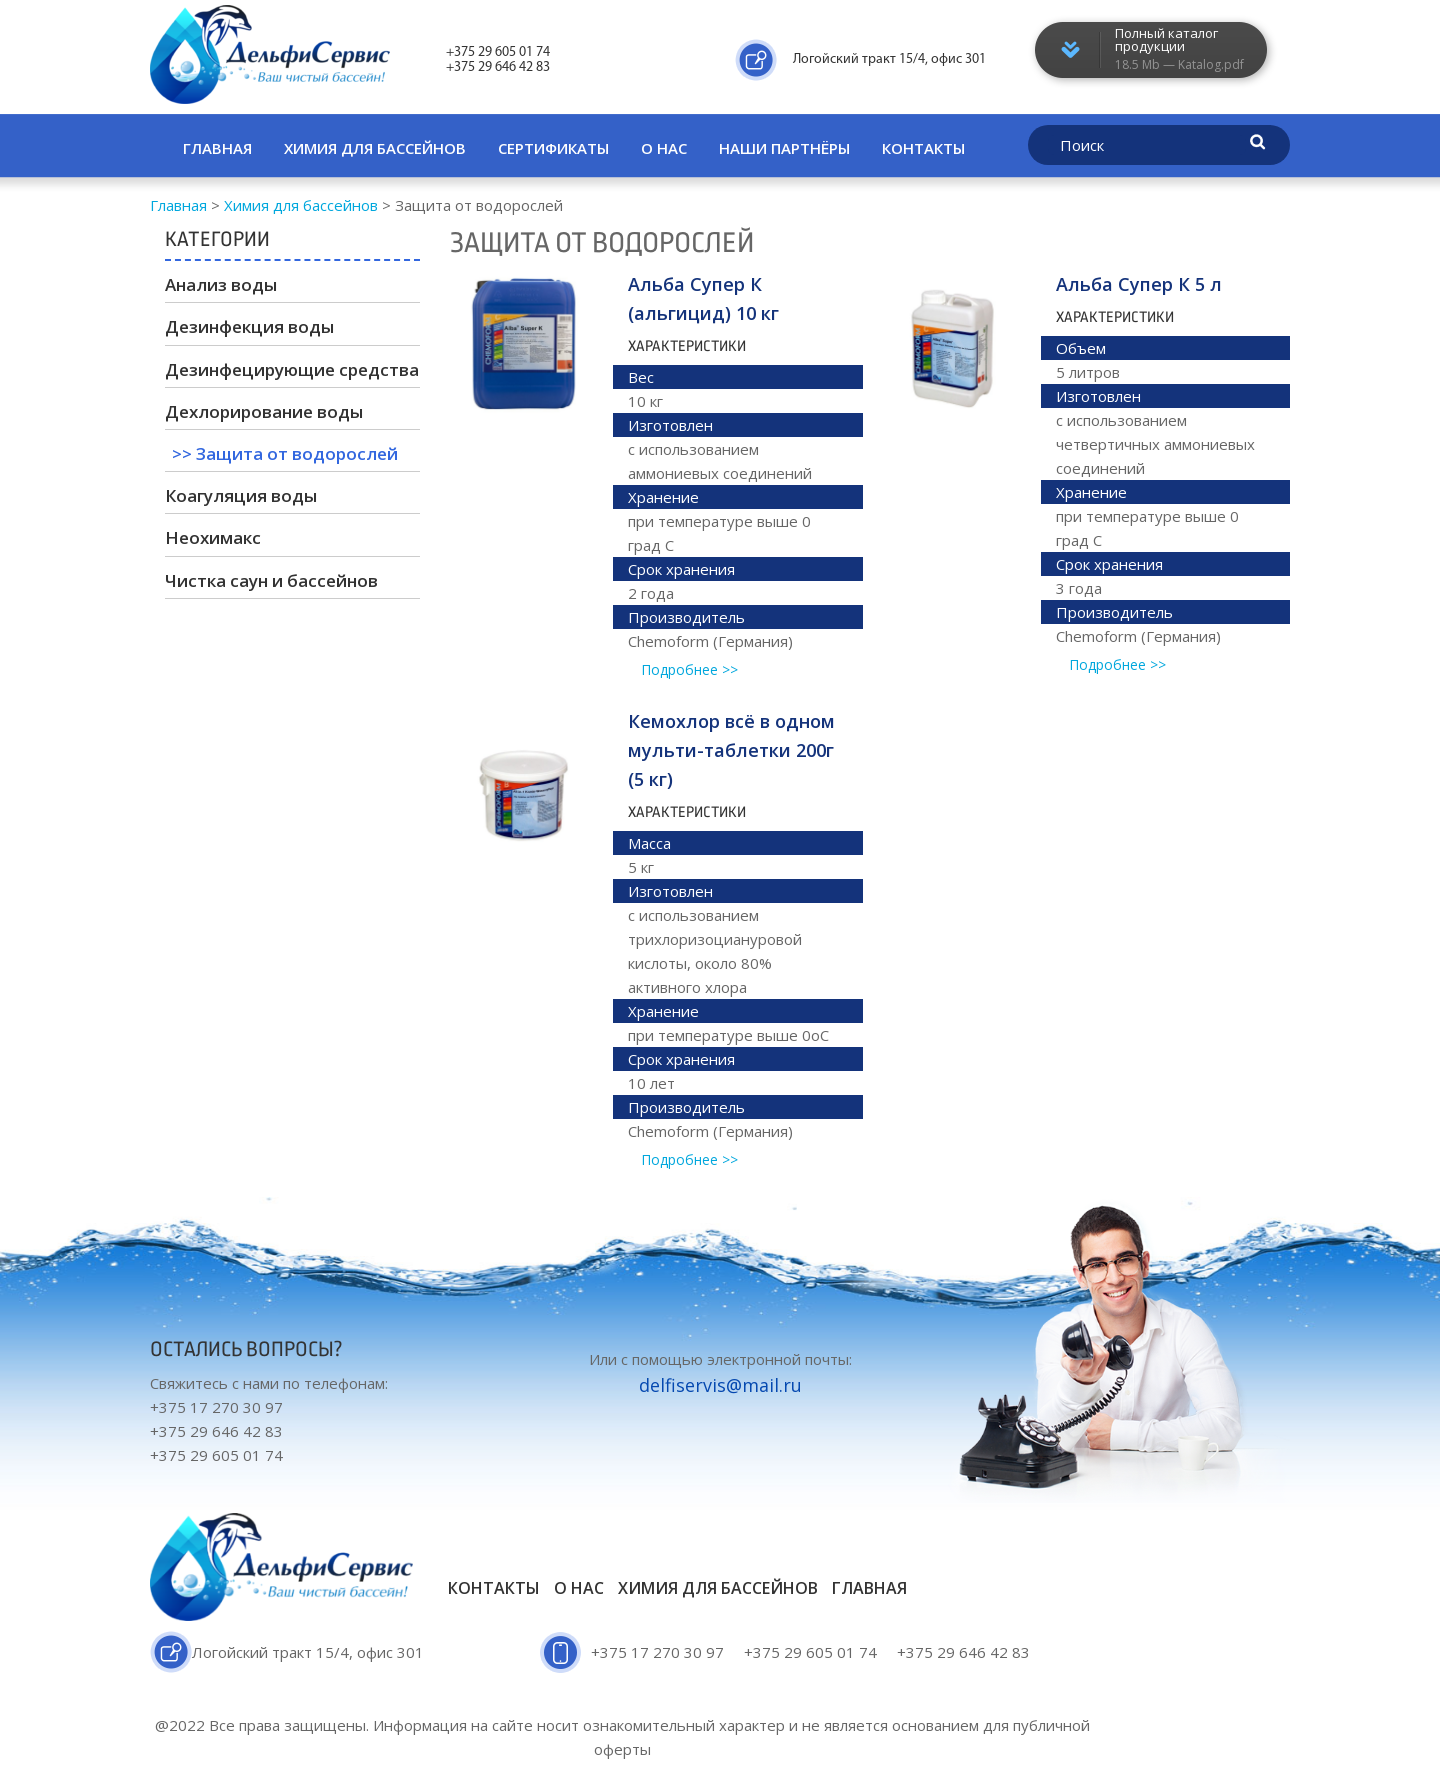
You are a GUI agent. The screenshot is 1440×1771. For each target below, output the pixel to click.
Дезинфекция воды (249, 326)
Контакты (923, 148)
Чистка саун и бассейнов (271, 580)
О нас (664, 148)
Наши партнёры (784, 148)
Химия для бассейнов (375, 148)
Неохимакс (213, 537)
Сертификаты (553, 148)
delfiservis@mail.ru (720, 1385)
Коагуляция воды (241, 495)
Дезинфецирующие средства (292, 369)
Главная (217, 148)
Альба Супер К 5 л (1139, 284)
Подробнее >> (689, 669)
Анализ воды (221, 284)
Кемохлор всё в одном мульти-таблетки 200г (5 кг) (731, 750)
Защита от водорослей (297, 453)
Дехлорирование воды (264, 411)
